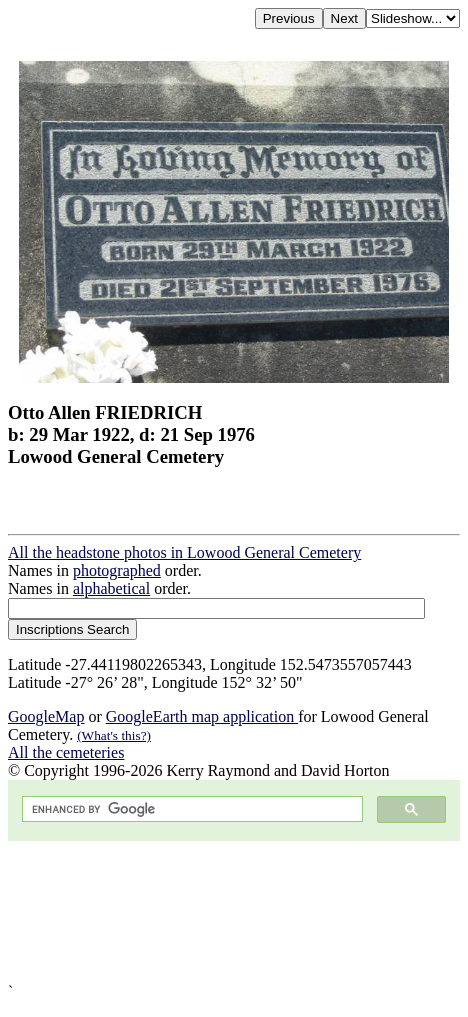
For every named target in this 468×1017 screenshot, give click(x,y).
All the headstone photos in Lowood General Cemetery (184, 552)
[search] (190, 809)
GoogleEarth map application (202, 716)
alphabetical (111, 588)
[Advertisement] (234, 912)
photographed (117, 570)
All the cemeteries (66, 752)
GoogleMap (46, 716)
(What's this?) (114, 735)
